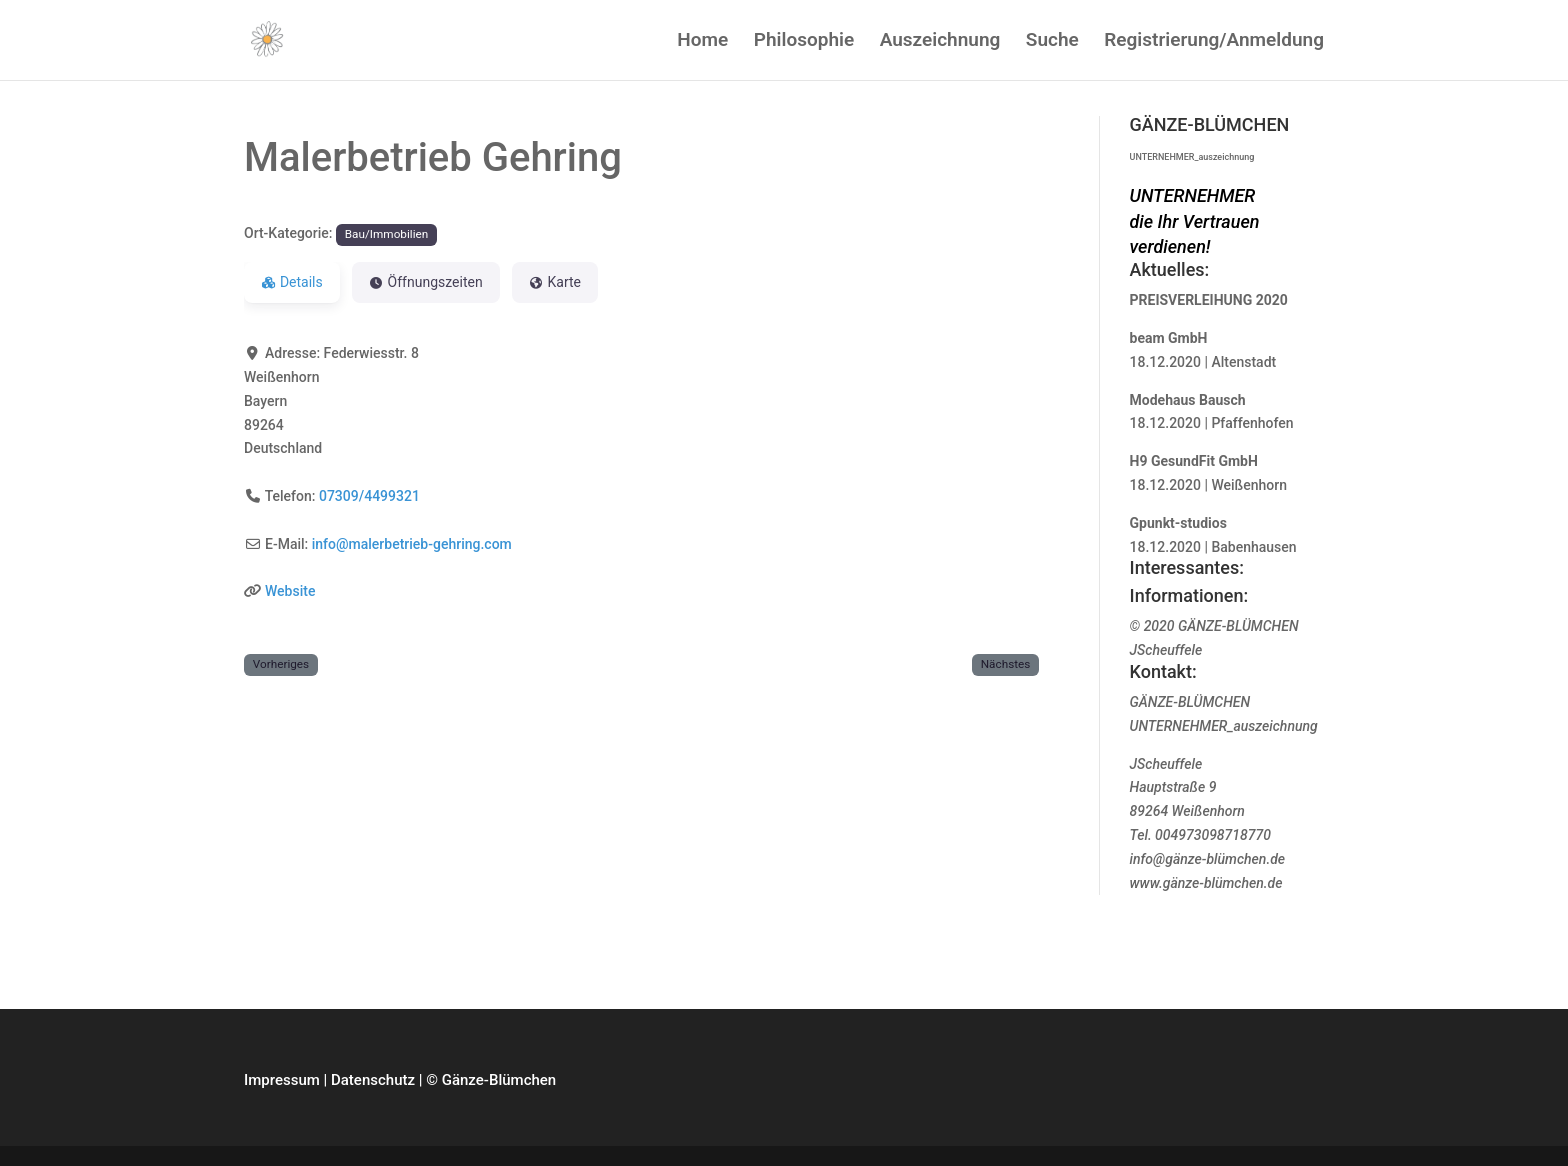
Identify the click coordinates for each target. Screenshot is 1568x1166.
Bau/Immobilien (386, 234)
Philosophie (804, 42)
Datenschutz (373, 1080)
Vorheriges (281, 664)
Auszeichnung (940, 42)
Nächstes (1006, 664)
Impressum (282, 1080)
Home (702, 42)
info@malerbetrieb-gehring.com (412, 544)
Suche (1052, 42)
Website (290, 591)
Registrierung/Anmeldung (1214, 42)
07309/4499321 (369, 496)
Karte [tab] (555, 282)
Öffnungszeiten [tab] (426, 282)
